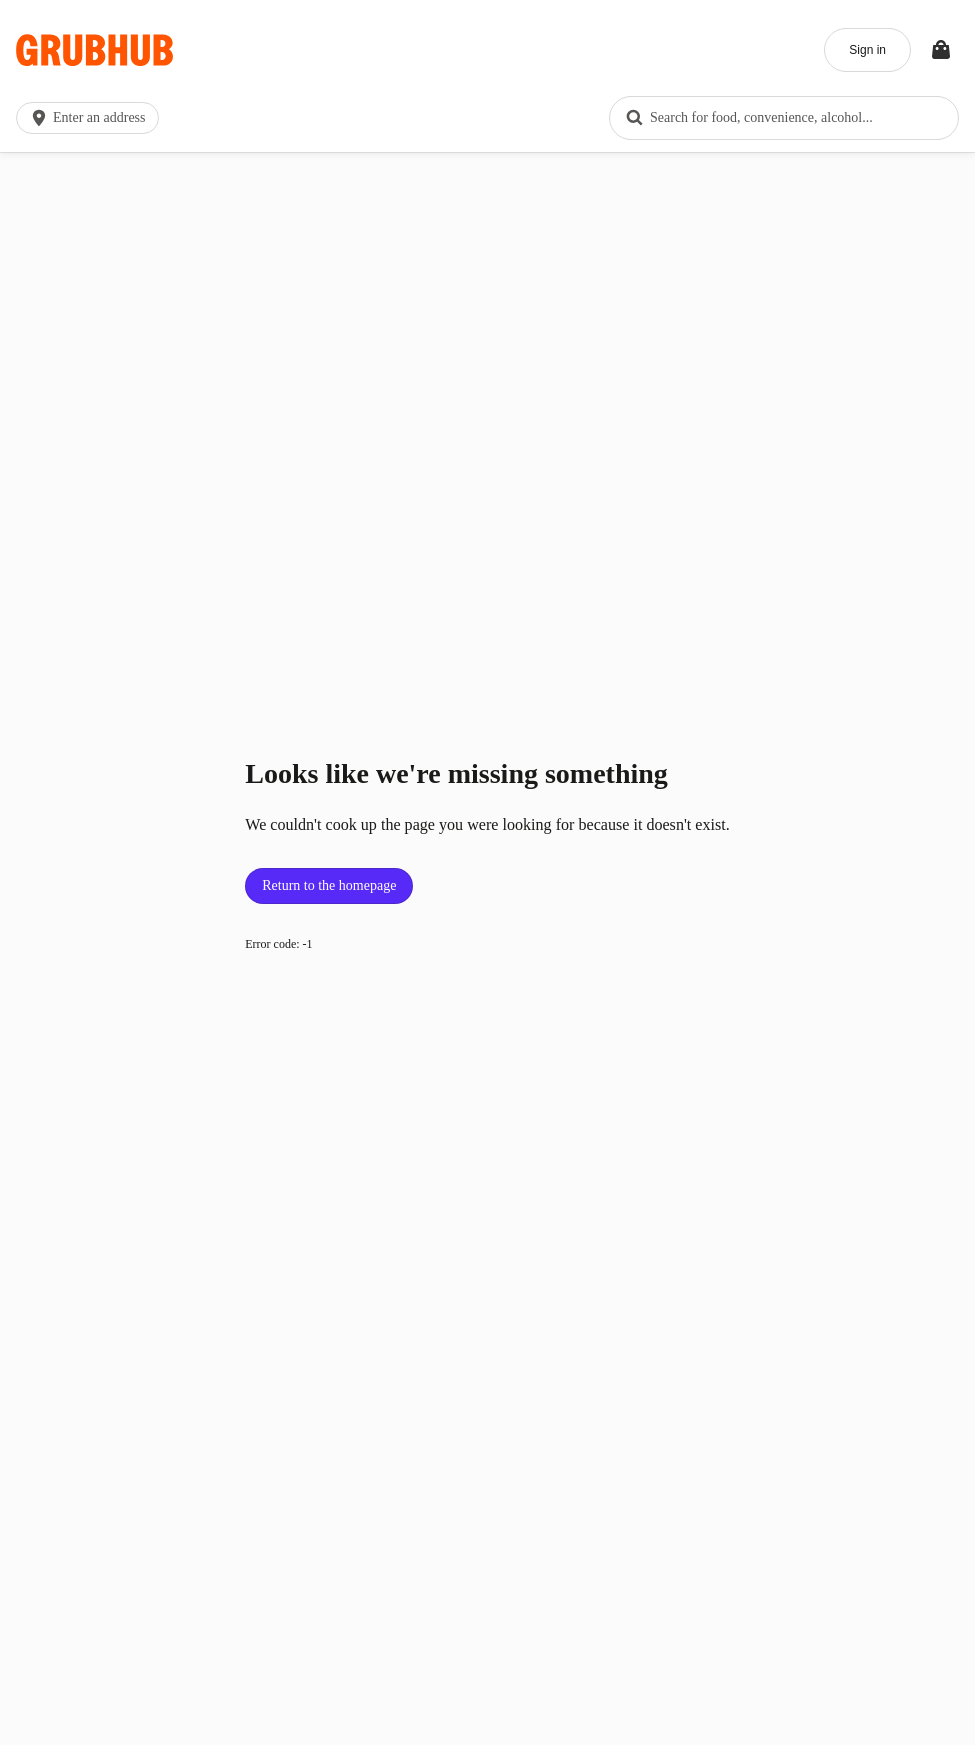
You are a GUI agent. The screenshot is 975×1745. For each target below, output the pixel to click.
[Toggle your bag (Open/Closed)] (941, 50)
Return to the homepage (329, 885)
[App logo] (94, 50)
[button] (91, 118)
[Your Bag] (941, 50)
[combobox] (784, 118)
